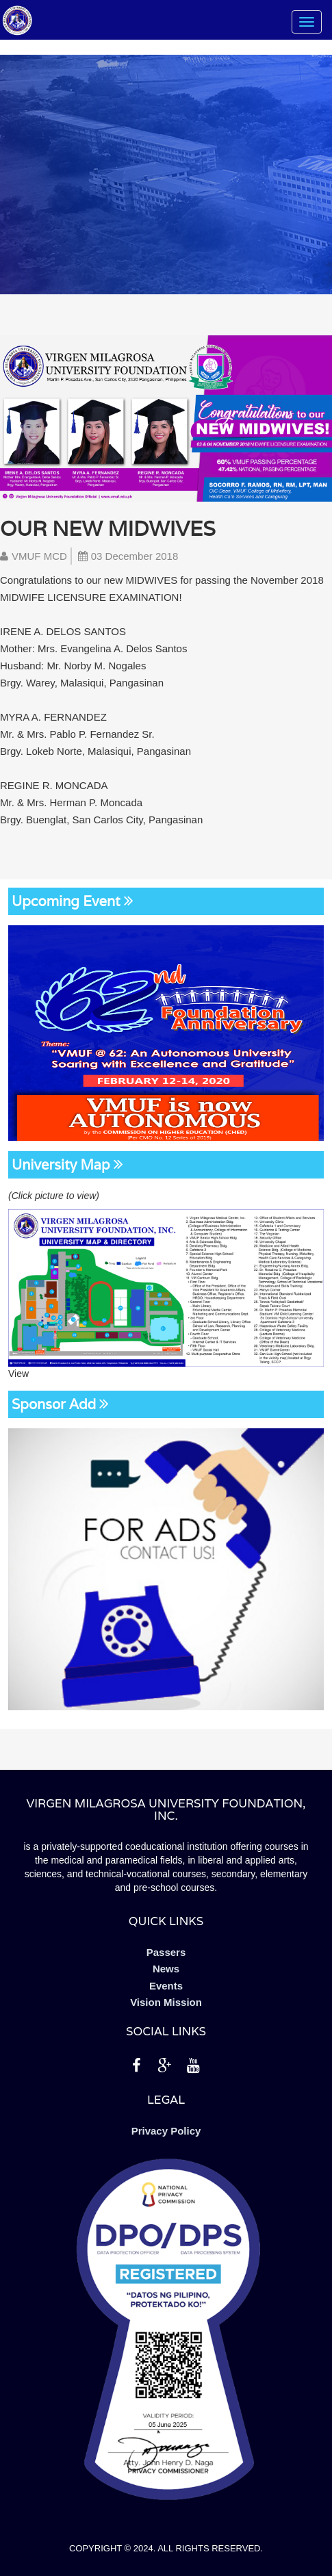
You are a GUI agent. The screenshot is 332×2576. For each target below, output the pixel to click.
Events (166, 1986)
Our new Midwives (108, 528)
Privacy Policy (166, 2131)
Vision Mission (166, 2002)
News (166, 1968)
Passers (166, 1952)
